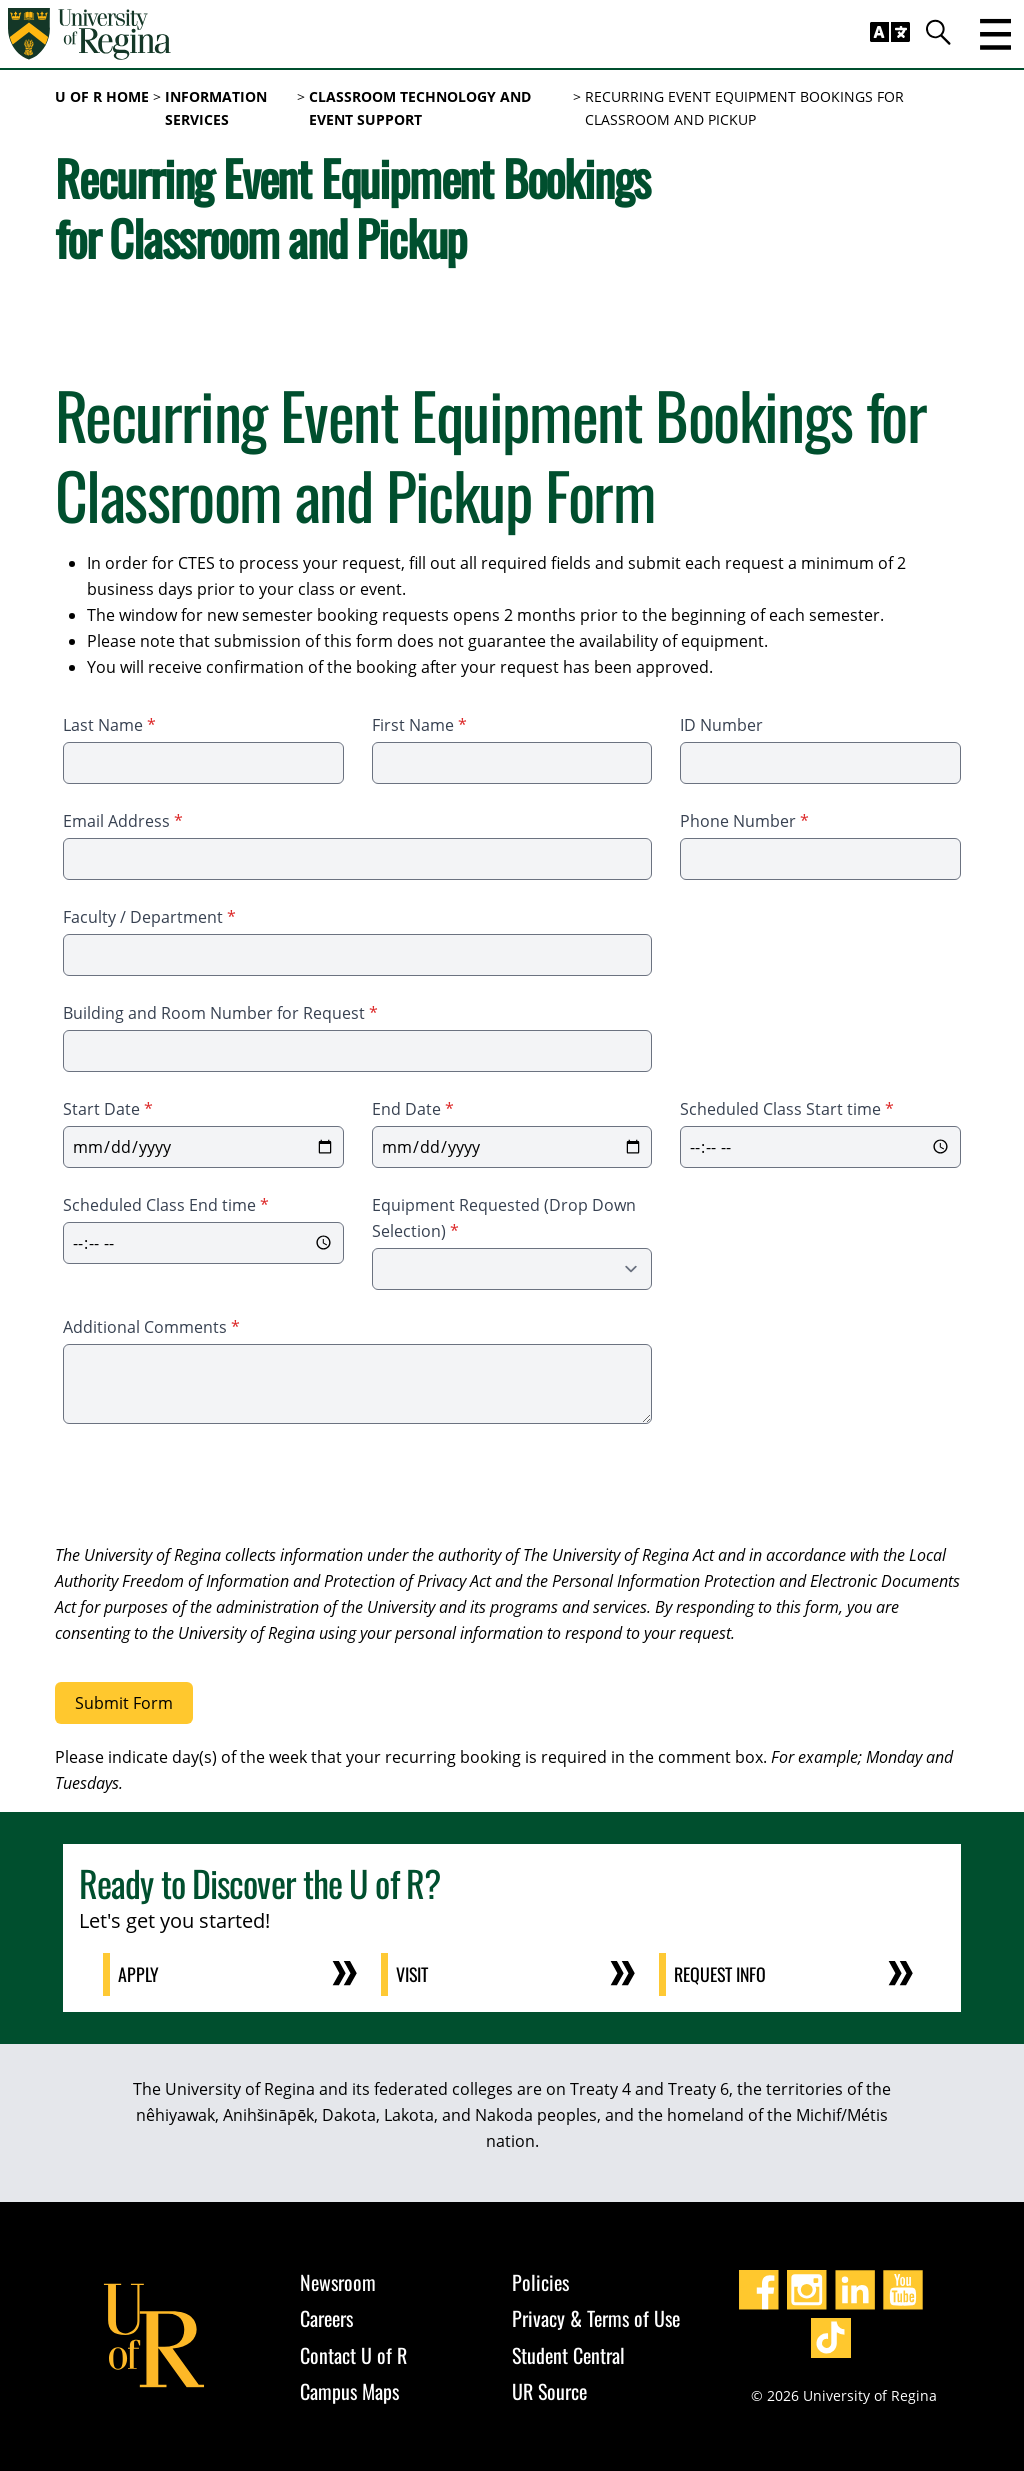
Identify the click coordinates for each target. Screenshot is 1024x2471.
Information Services (216, 108)
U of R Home (102, 96)
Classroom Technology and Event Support (420, 108)
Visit (413, 1974)
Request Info (722, 1974)
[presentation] (207, 1487)
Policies (540, 2281)
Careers (326, 2318)
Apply (139, 1974)
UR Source (549, 2391)
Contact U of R (353, 2354)
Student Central (568, 2354)
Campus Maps (349, 2391)
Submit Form (124, 1703)
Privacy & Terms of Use (596, 2318)
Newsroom (338, 2281)
